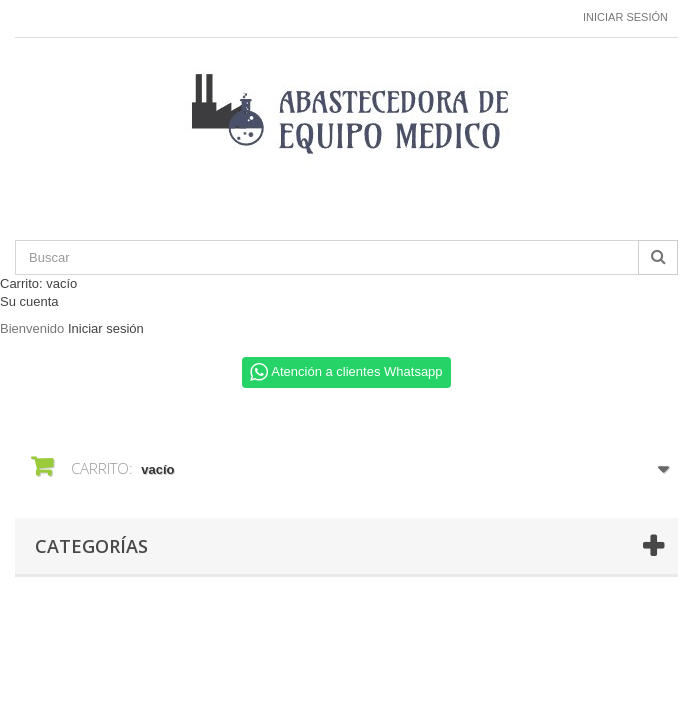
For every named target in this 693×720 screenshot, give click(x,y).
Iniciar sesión (625, 17)
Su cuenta (29, 301)
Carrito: (38, 283)
